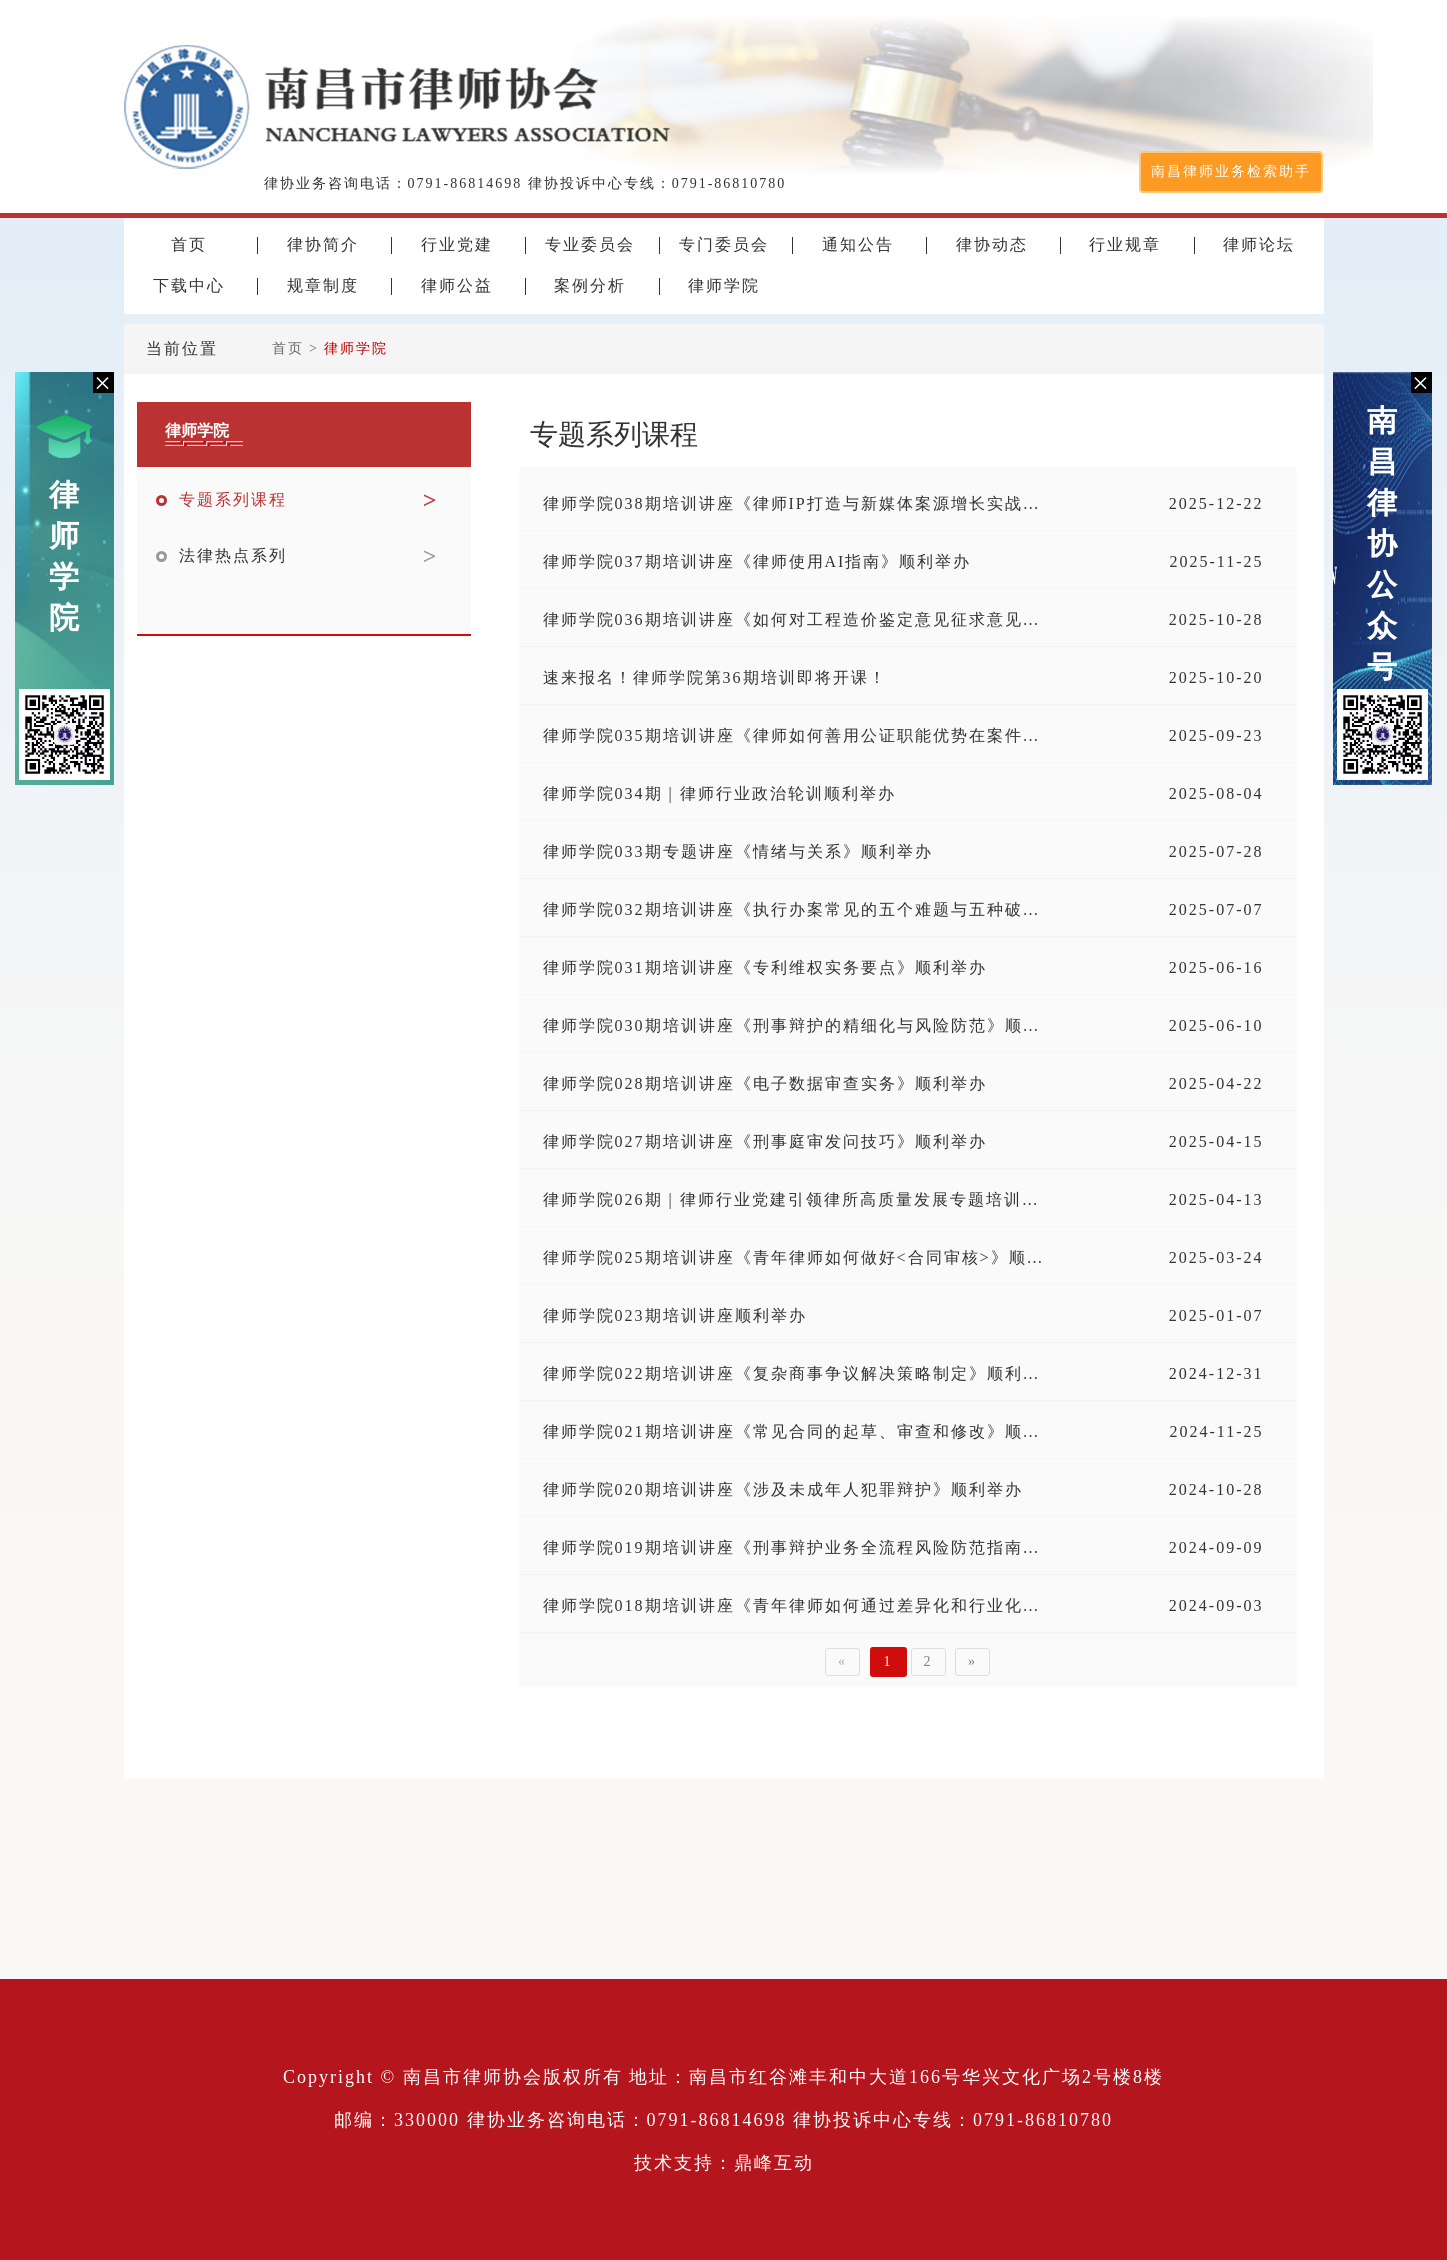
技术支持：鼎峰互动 (724, 2163)
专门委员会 (724, 245)
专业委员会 (590, 245)
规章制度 (323, 286)
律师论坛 (1259, 245)
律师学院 (65, 556)
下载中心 (189, 286)
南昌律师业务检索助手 (1231, 171)
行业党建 (457, 245)
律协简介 (323, 245)
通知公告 (858, 245)
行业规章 (1125, 245)
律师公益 (457, 286)
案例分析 (590, 286)
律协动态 (992, 245)
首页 (189, 245)
